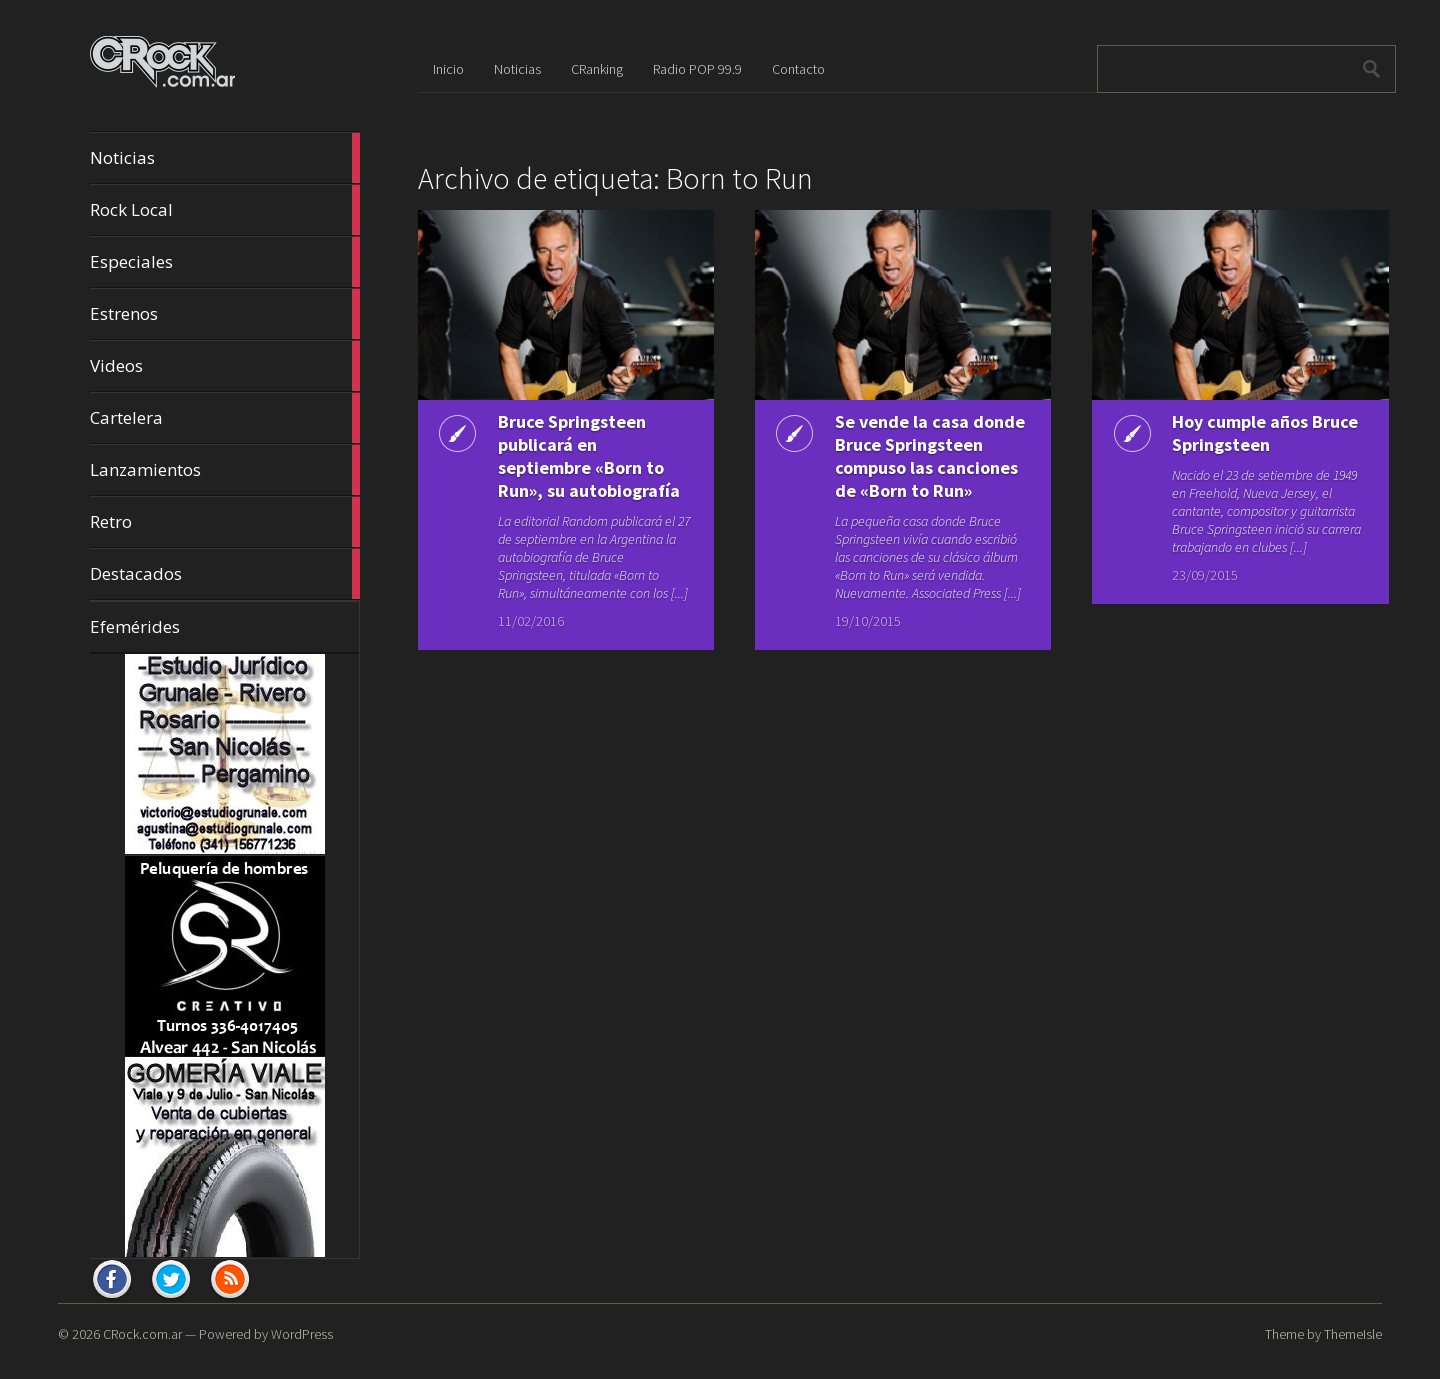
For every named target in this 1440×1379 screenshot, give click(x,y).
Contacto (798, 69)
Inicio (448, 69)
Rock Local (225, 210)
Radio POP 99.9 (697, 69)
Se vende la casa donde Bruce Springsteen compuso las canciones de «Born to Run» (930, 456)
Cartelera (225, 418)
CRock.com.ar (142, 1334)
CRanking (597, 69)
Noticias (225, 158)
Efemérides (135, 626)
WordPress (302, 1334)
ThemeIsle (1353, 1334)
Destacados (225, 574)
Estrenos (225, 314)
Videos (225, 366)
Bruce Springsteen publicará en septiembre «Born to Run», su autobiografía (589, 456)
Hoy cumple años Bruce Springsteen (1265, 433)
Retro (225, 522)
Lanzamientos (225, 470)
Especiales (225, 262)
